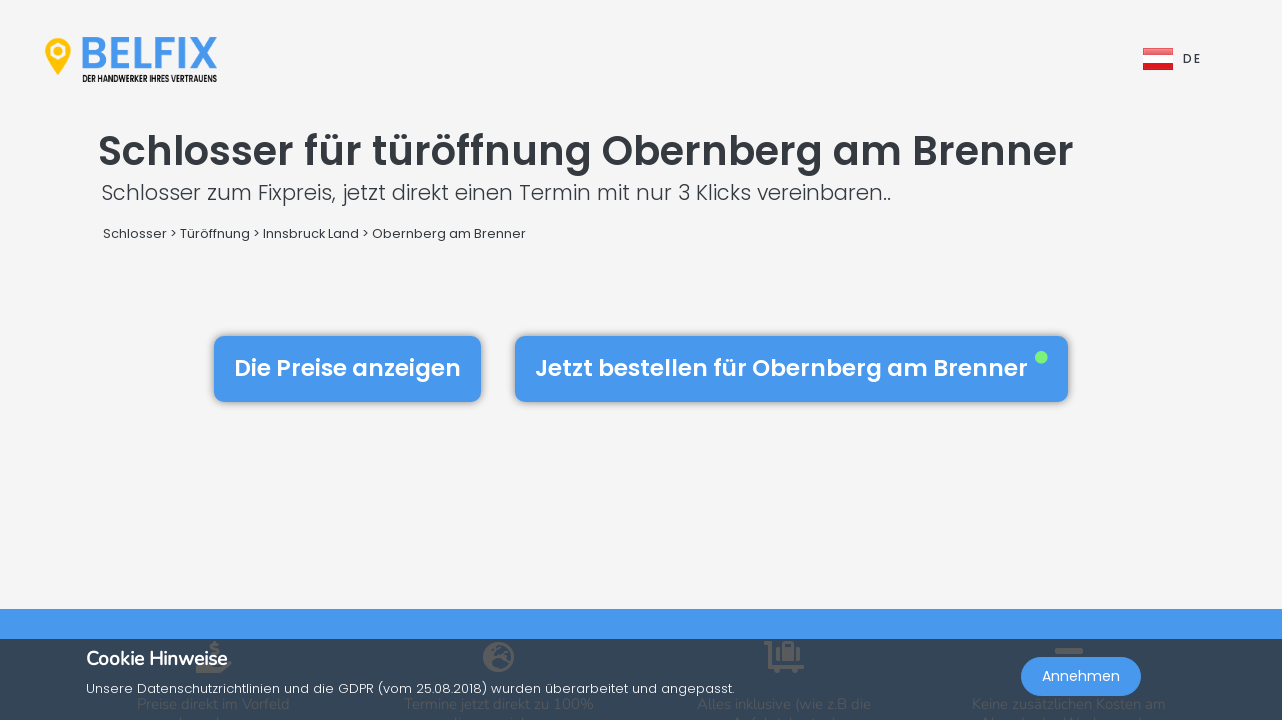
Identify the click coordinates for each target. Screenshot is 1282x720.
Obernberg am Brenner (449, 233)
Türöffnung (215, 233)
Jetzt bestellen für (791, 368)
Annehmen (1081, 676)
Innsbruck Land (311, 233)
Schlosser (135, 233)
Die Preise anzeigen (347, 368)
